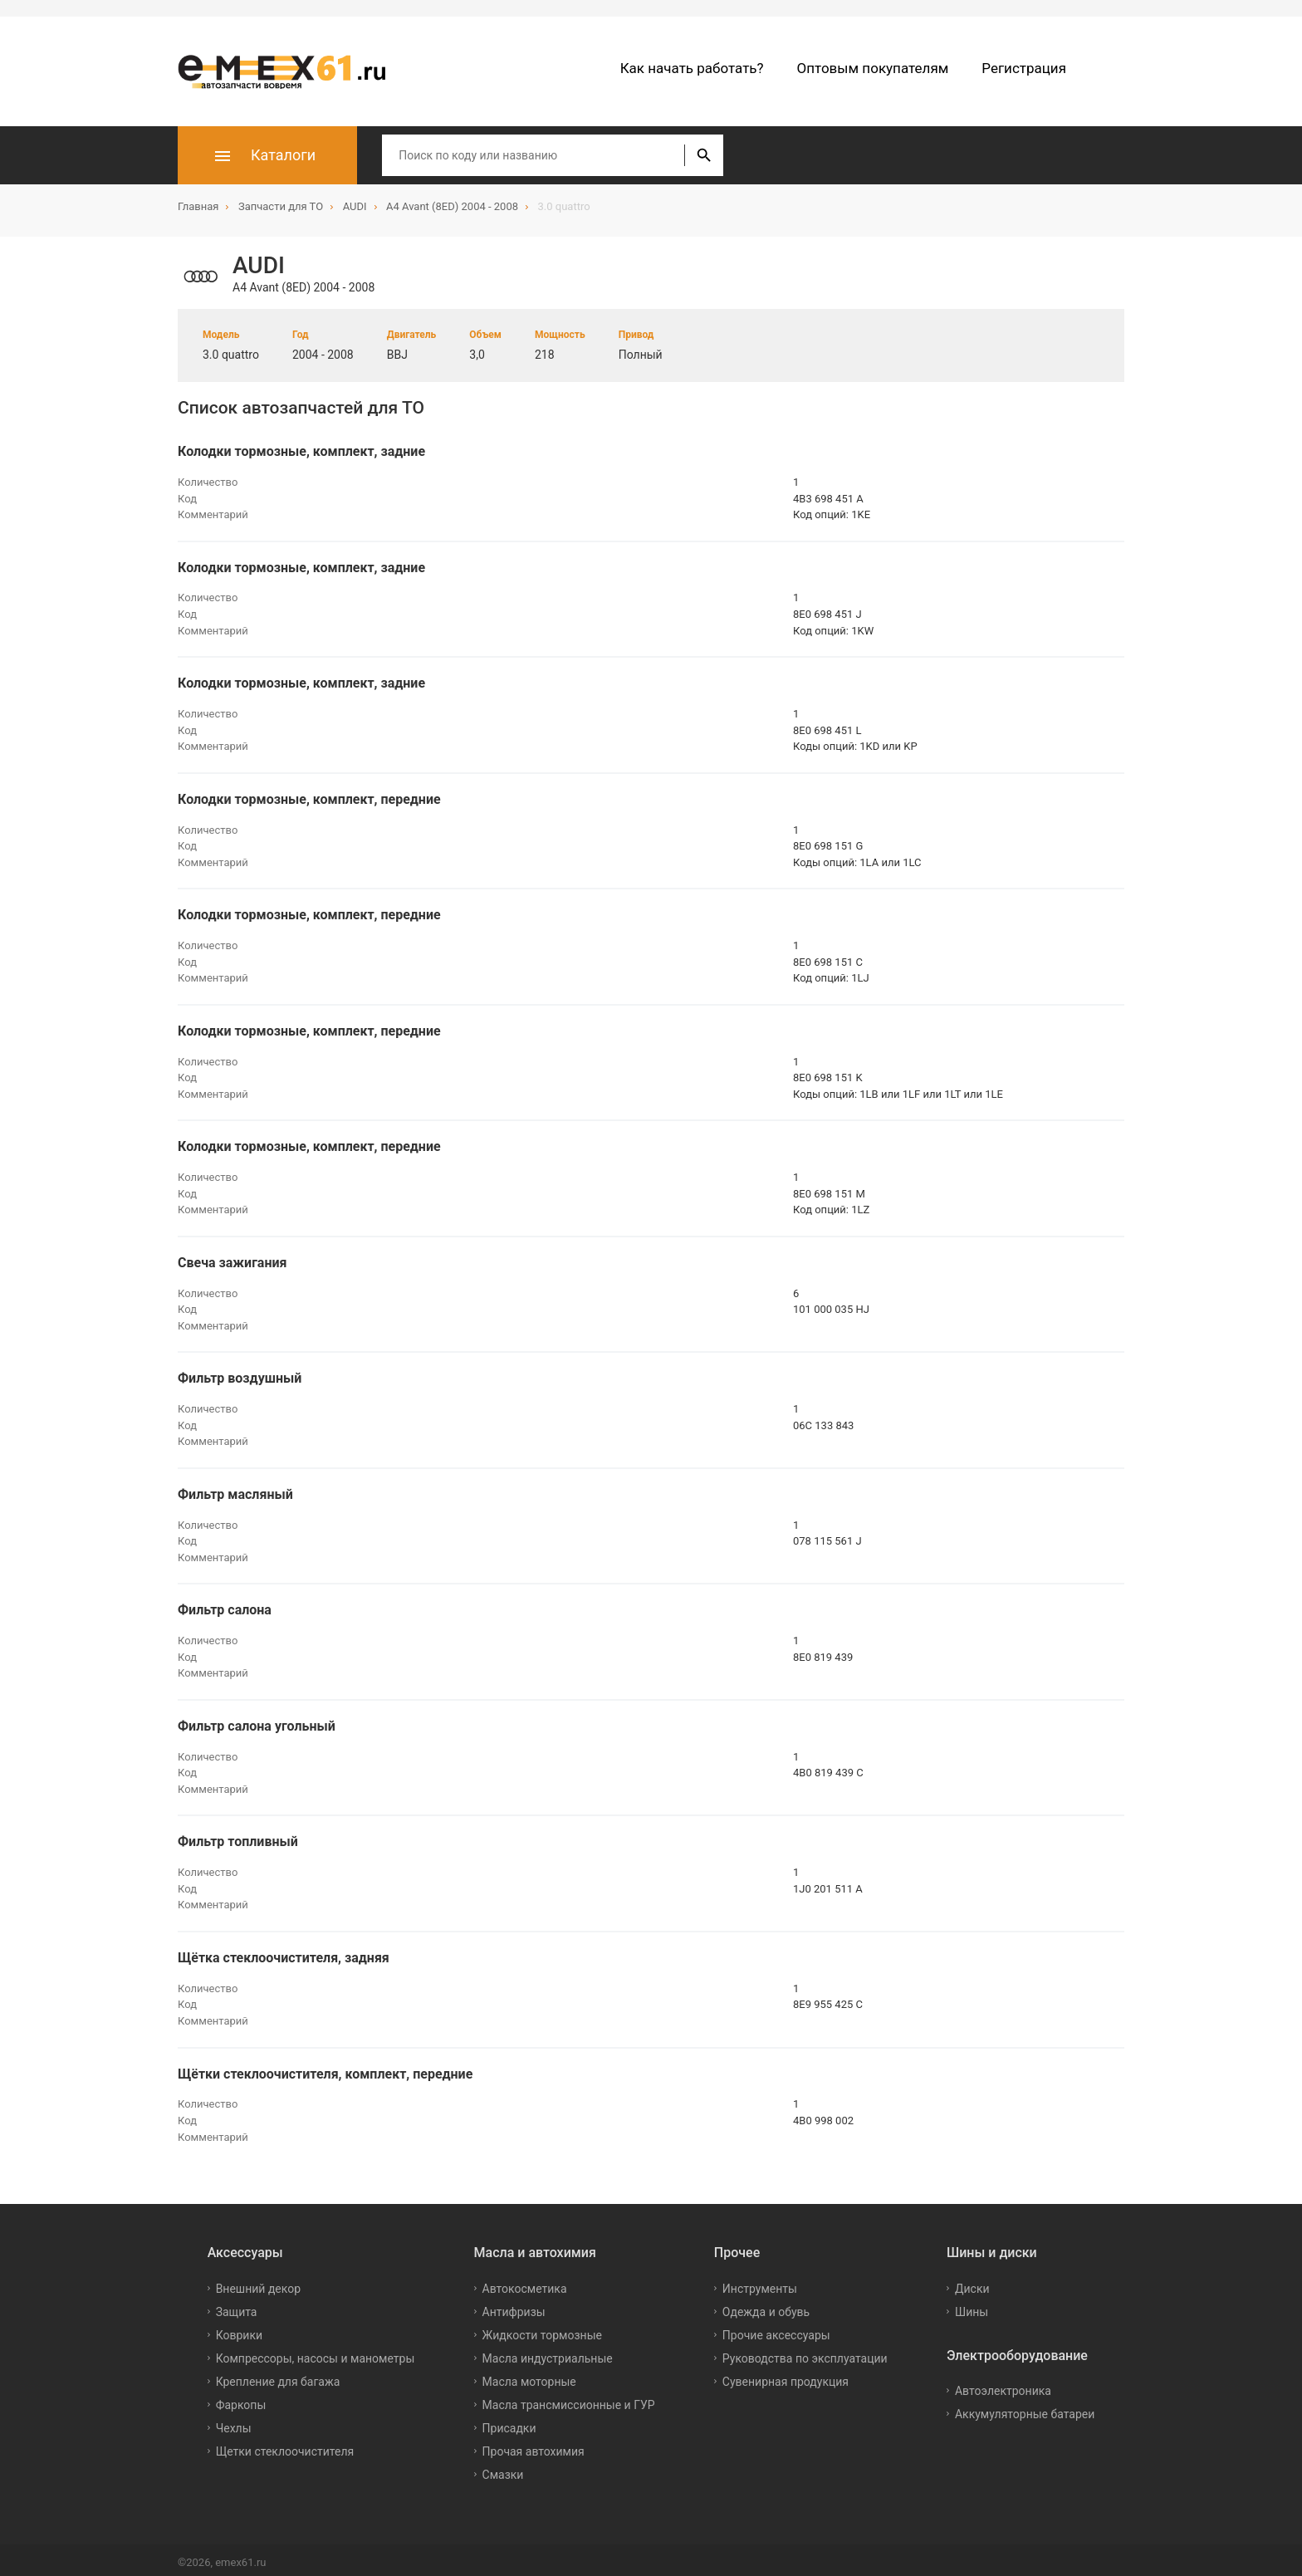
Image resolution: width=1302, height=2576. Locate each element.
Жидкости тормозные (542, 2329)
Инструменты (759, 2283)
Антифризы (514, 2306)
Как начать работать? (692, 68)
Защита (236, 2306)
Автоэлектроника (1003, 2385)
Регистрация (1023, 68)
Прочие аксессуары (776, 2329)
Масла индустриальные (547, 2352)
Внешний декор (258, 2283)
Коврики (239, 2329)
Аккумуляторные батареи (1024, 2409)
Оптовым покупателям (873, 68)
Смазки (503, 2469)
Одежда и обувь (766, 2306)
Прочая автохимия (533, 2445)
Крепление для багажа (278, 2376)
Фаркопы (241, 2399)
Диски (972, 2283)
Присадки (509, 2422)
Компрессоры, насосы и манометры (315, 2352)
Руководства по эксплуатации (805, 2352)
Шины (971, 2306)
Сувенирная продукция (785, 2376)
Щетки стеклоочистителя (285, 2445)
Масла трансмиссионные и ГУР (568, 2399)
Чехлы (234, 2422)
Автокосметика (524, 2283)
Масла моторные (529, 2376)
